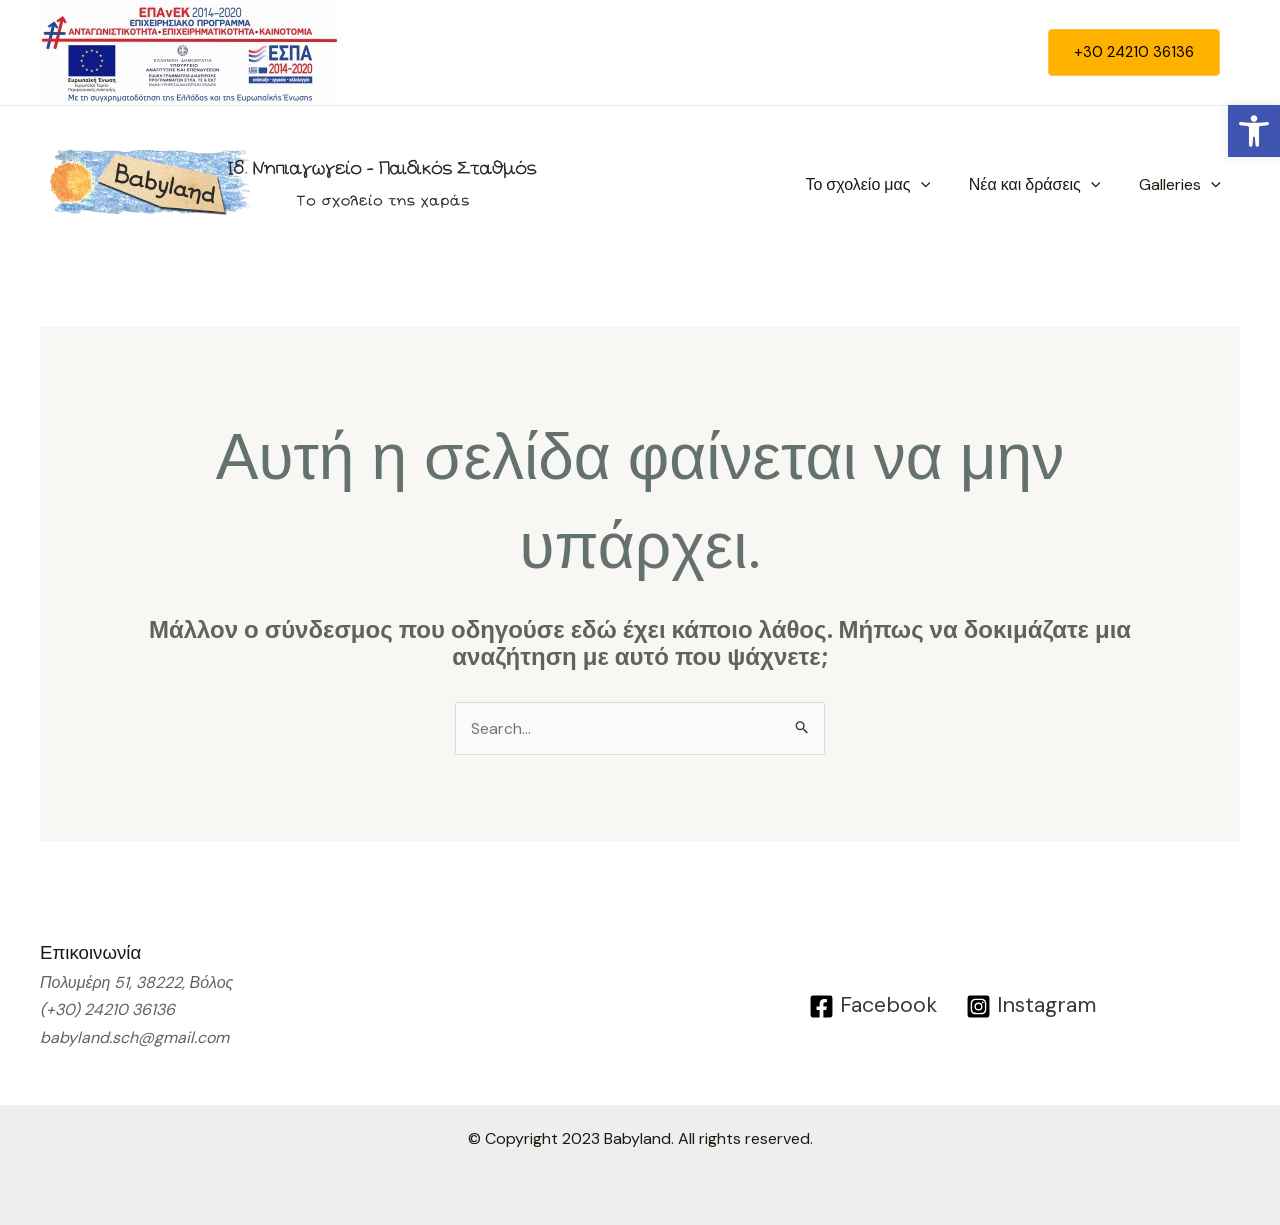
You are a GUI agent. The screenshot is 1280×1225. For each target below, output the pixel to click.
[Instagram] (1033, 1006)
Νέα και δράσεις (1045, 185)
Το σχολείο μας (884, 185)
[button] (1254, 131)
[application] (937, 185)
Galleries (1183, 185)
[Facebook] (870, 1006)
